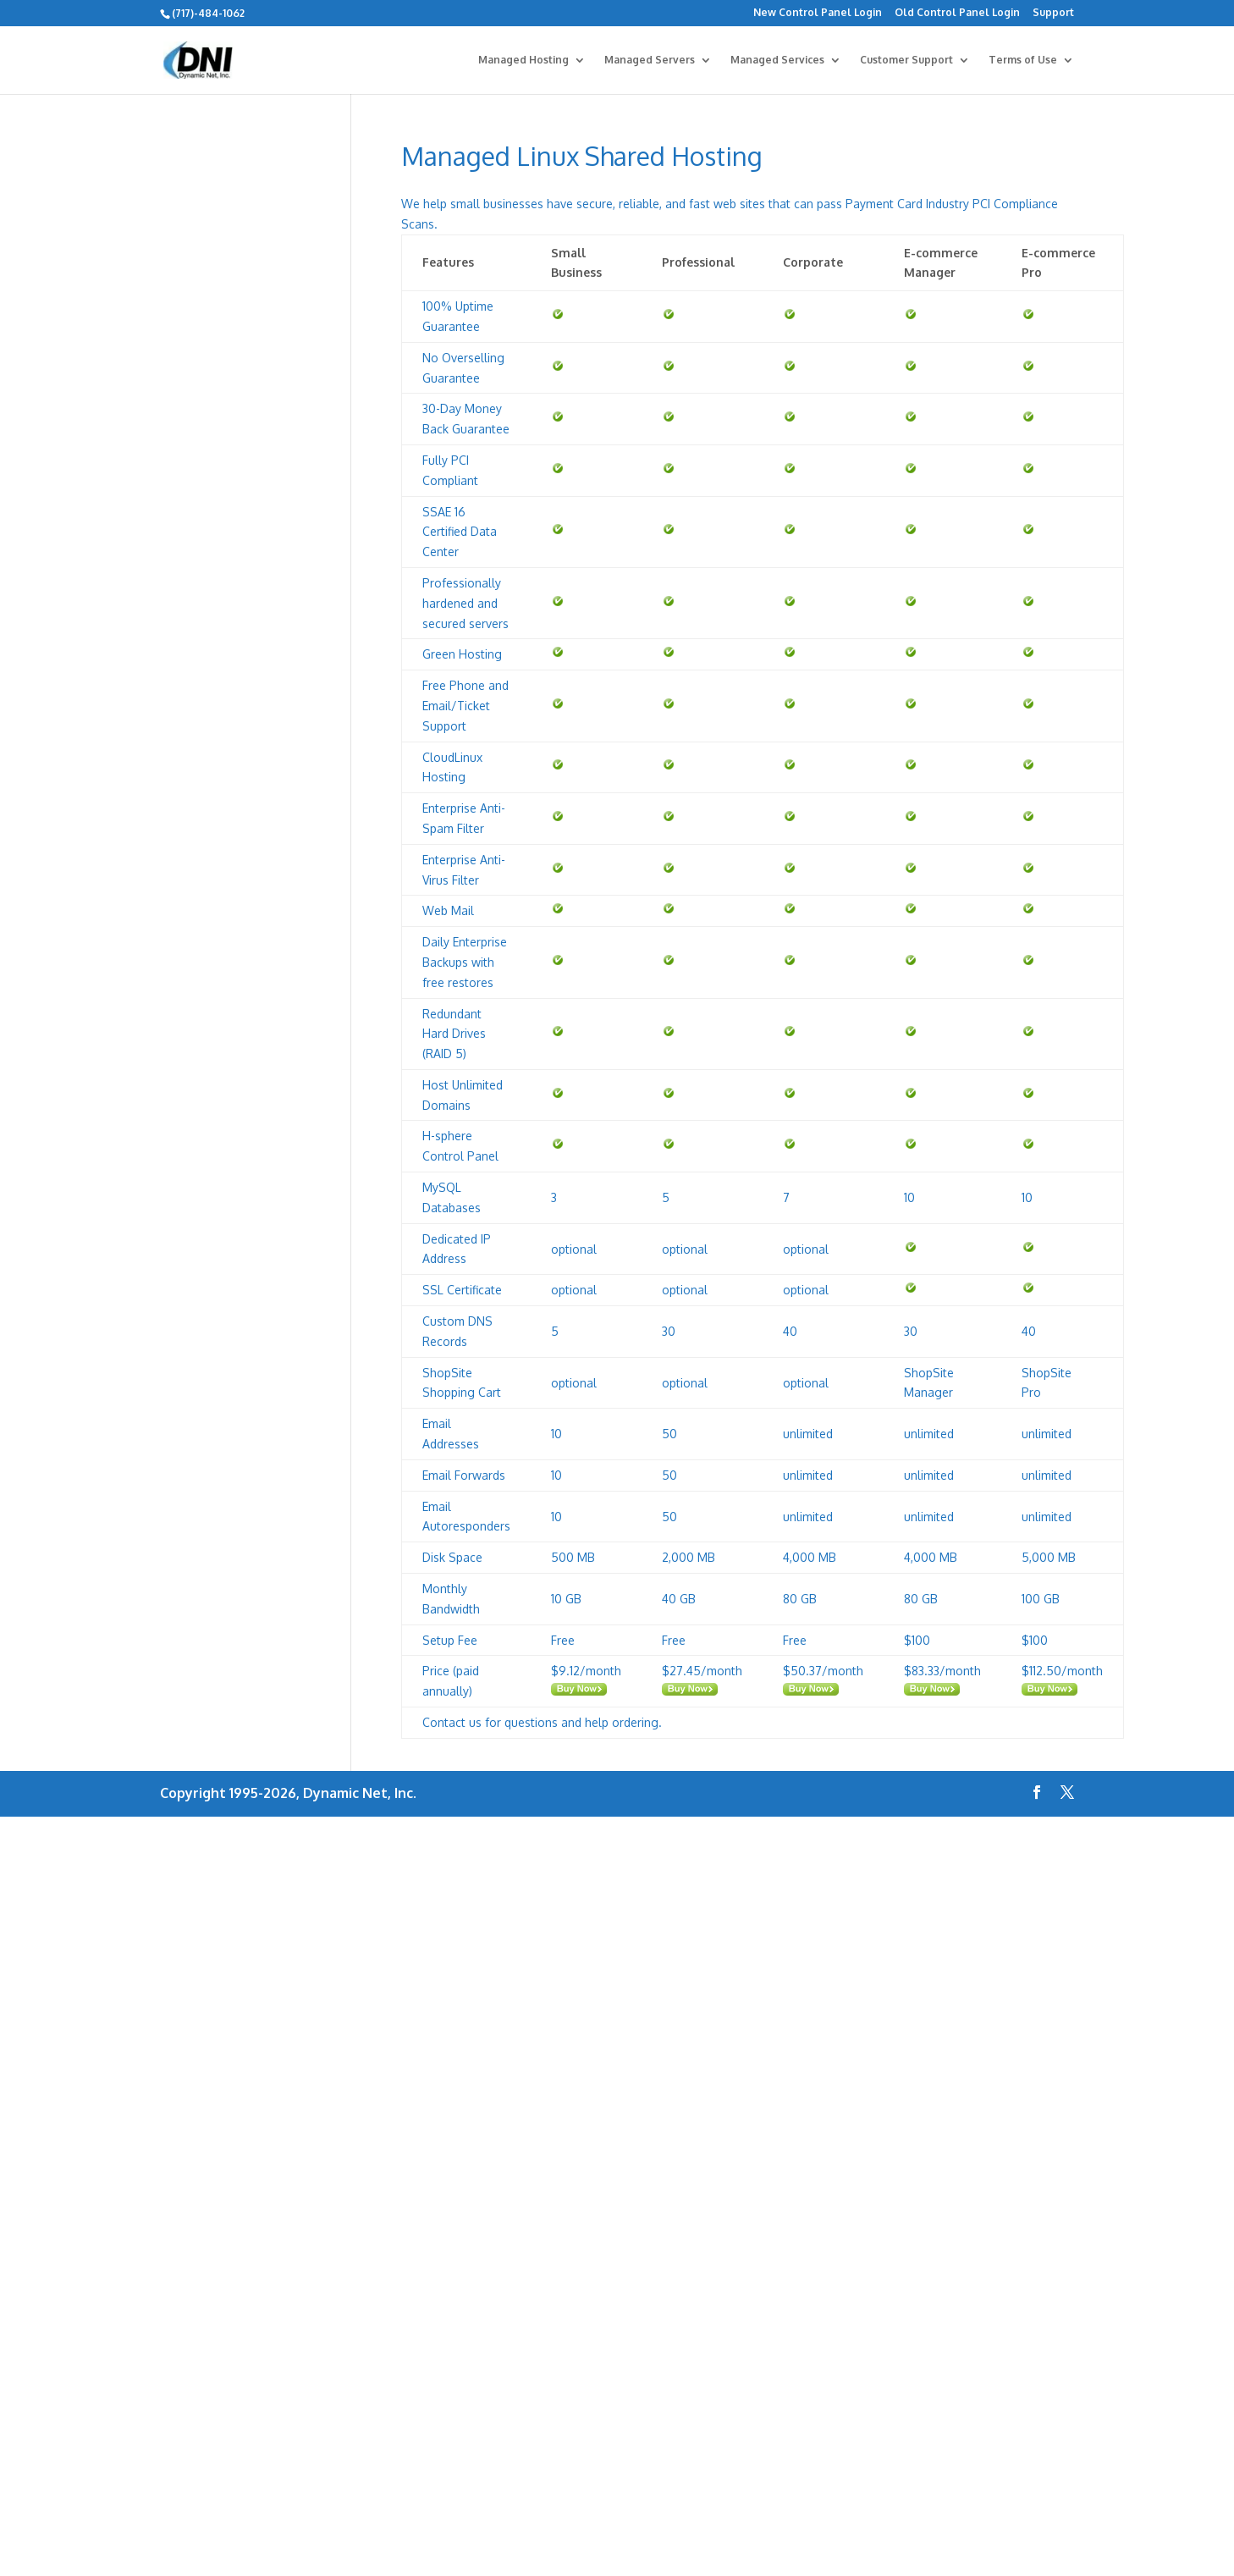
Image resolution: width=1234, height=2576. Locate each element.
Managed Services (777, 60)
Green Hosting (462, 654)
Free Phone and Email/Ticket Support (465, 705)
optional (574, 1249)
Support (1053, 13)
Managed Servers (649, 60)
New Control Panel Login (817, 13)
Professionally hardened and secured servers (465, 603)
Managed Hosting (523, 60)
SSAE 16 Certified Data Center (459, 532)
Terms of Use (1023, 60)
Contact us (452, 1722)
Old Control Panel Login (957, 13)
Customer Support (906, 60)
